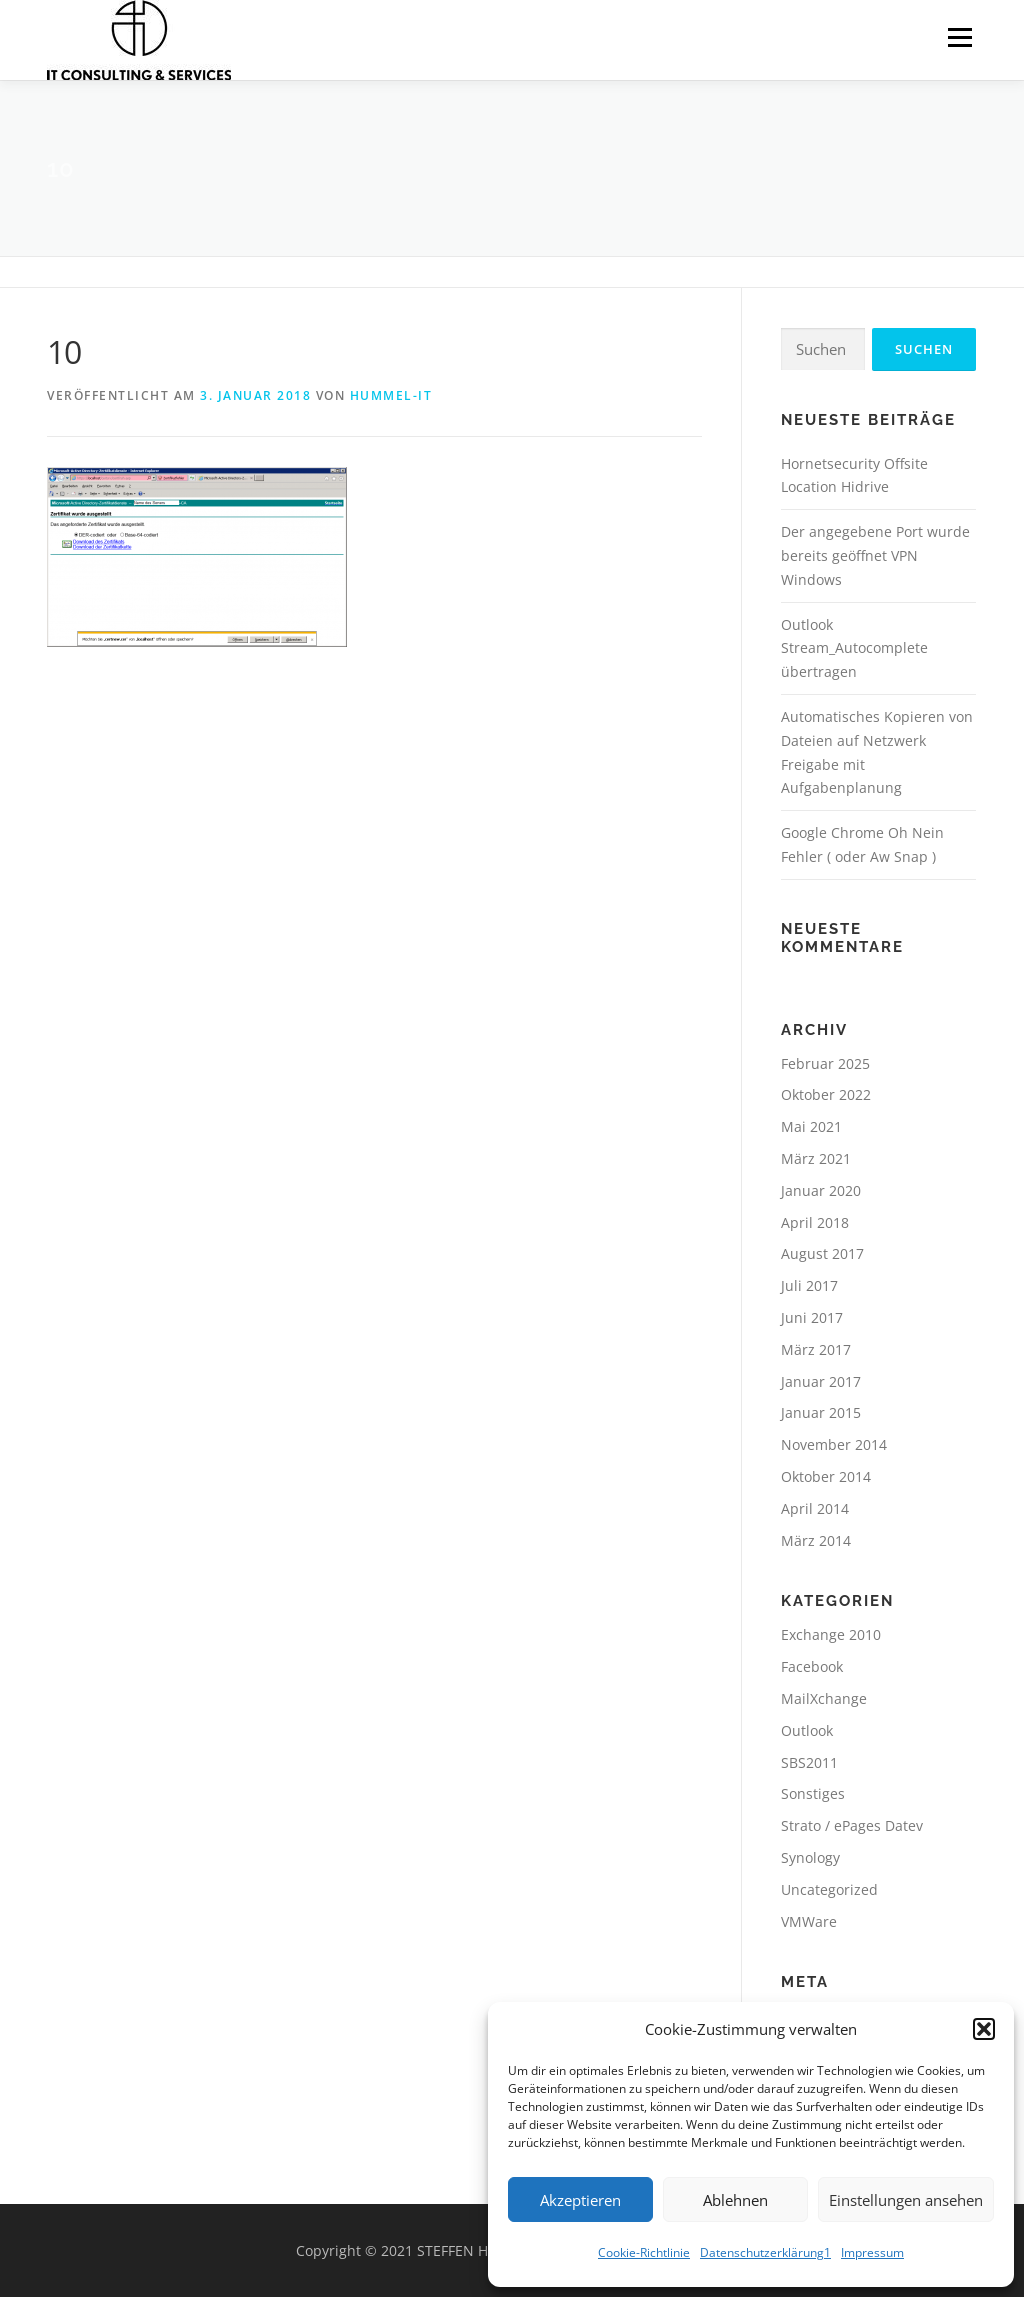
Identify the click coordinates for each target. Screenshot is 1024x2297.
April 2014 (815, 1508)
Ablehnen (735, 2200)
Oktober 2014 (826, 1476)
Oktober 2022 (826, 1094)
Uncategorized (829, 1889)
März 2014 (816, 1540)
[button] (984, 2029)
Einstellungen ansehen (906, 2200)
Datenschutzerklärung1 (765, 2252)
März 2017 (816, 1349)
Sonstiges (813, 1793)
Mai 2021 (811, 1126)
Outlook (807, 1730)
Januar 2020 (821, 1190)
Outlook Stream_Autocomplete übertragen (854, 648)
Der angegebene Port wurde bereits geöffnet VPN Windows (875, 555)
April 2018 (815, 1222)
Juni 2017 (812, 1317)
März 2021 (816, 1158)
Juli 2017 (809, 1285)
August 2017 (822, 1253)
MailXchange (824, 1698)
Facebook (812, 1666)
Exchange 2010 (831, 1634)
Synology (810, 1857)
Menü (959, 37)
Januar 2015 (821, 1412)
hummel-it (391, 395)
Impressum (872, 2252)
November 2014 (834, 1444)
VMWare (809, 1921)
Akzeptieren (580, 2200)
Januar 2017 (821, 1381)
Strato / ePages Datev (852, 1825)
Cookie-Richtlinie (644, 2252)
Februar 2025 (825, 1063)
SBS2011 (809, 1762)
